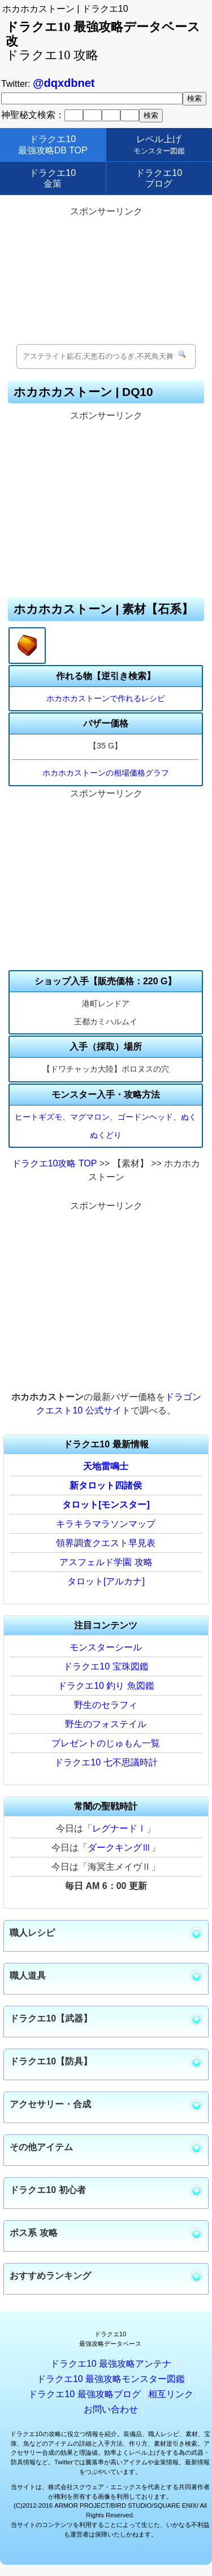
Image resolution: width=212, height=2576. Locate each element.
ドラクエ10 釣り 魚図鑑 (106, 1685)
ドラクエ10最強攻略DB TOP (53, 144)
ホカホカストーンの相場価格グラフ (105, 772)
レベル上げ (159, 144)
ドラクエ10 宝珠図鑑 (105, 1666)
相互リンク (170, 2394)
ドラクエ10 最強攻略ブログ (84, 2394)
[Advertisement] (106, 276)
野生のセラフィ (105, 1705)
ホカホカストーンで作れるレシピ (105, 698)
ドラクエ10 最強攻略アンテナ (110, 2363)
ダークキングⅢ (119, 1847)
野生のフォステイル (105, 1724)
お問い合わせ (111, 2409)
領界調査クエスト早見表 (105, 1543)
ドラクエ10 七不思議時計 (105, 1762)
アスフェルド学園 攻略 (105, 1562)
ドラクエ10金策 (52, 178)
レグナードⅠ (119, 1828)
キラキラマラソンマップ (105, 1524)
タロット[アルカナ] (106, 1581)
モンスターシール (106, 1647)
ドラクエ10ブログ (159, 178)
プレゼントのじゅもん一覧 (105, 1743)
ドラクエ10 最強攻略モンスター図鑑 (111, 2379)
